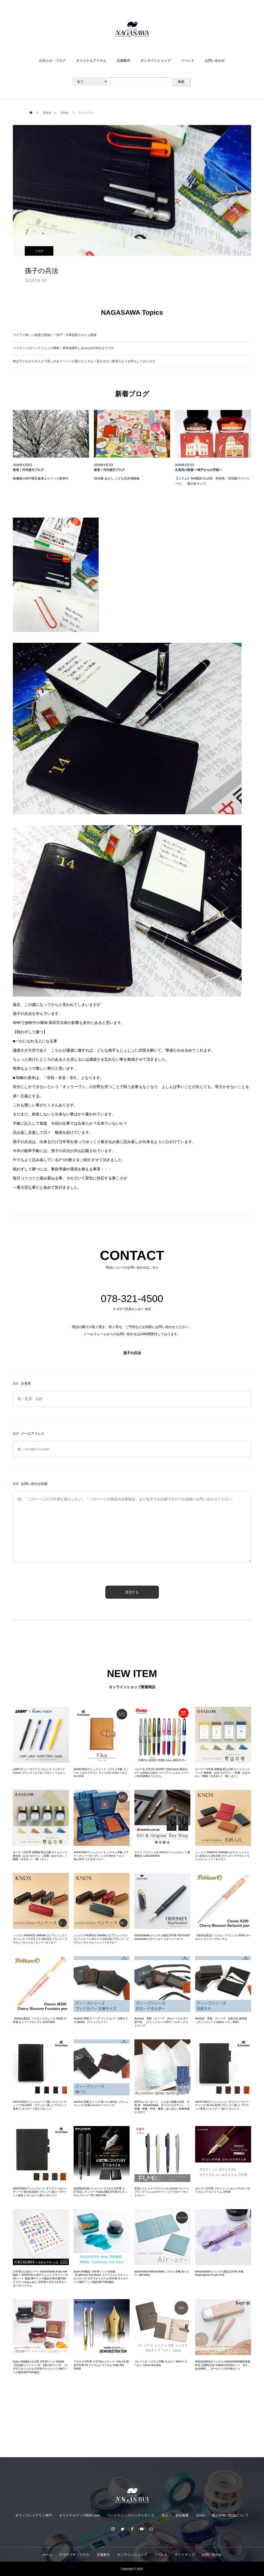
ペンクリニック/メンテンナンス (131, 2515)
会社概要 (182, 2515)
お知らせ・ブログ (52, 60)
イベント (187, 60)
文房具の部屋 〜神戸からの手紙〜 (198, 470)
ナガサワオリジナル (74, 2554)
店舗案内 (123, 60)
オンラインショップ (156, 60)
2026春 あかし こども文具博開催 (116, 478)
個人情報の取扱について (230, 2515)
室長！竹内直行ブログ (28, 470)
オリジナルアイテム (91, 60)
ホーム (47, 2554)
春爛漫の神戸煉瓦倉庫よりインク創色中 (41, 478)
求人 (165, 2515)
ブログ (39, 251)
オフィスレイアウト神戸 (33, 2515)
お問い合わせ (215, 60)
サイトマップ (185, 2554)
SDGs (200, 2515)
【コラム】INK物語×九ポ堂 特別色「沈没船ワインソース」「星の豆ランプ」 (212, 481)
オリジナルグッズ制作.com (79, 2515)
